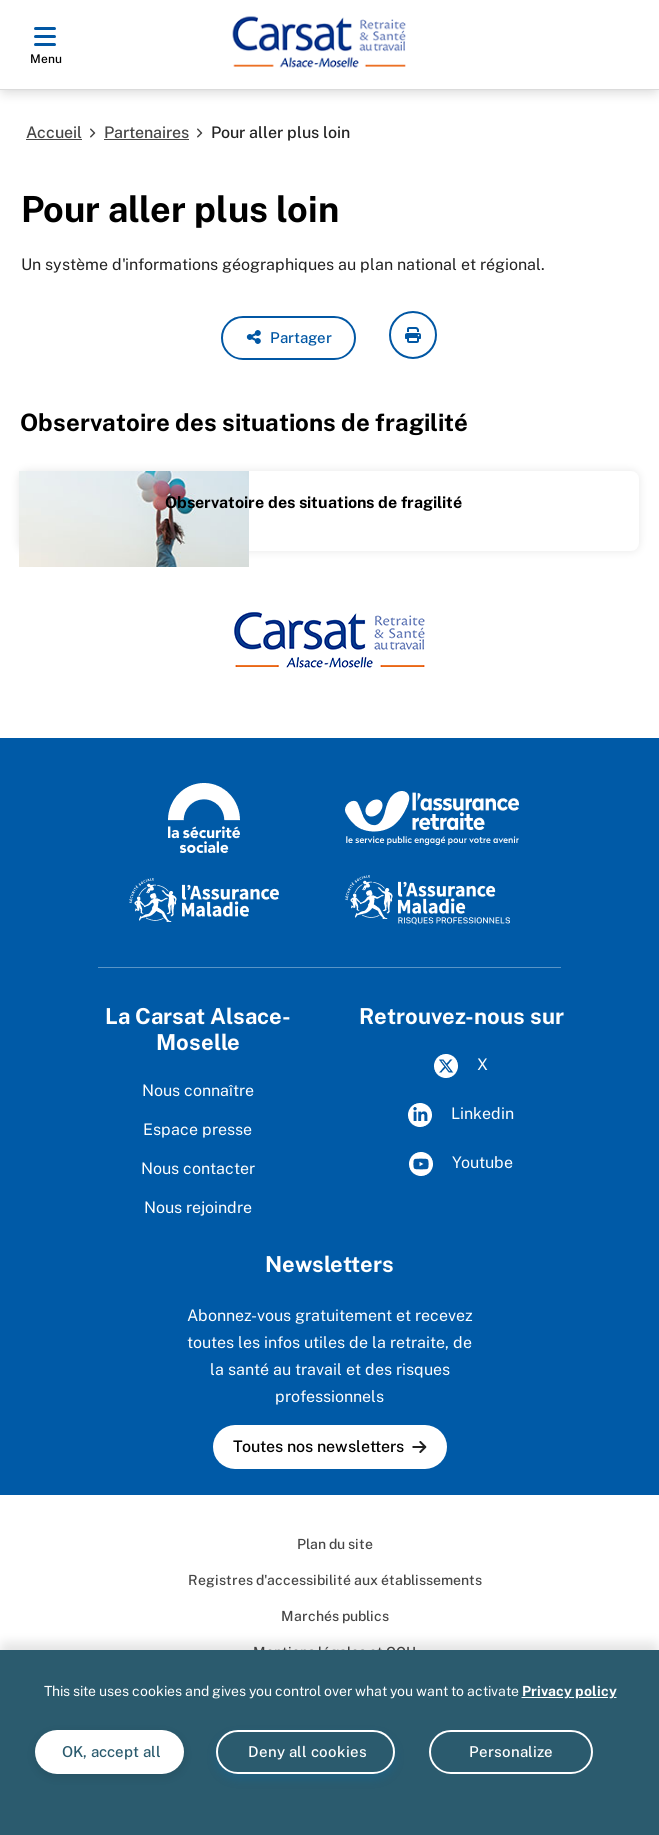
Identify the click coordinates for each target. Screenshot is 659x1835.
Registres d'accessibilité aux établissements (335, 1580)
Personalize (511, 1751)
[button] (288, 338)
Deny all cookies (305, 1751)
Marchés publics (335, 1616)
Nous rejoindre (198, 1207)
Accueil (54, 132)
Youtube (461, 1164)
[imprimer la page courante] (413, 335)
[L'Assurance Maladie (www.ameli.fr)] (204, 899)
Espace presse (197, 1129)
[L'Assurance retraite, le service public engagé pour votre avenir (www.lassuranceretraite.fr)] (432, 817)
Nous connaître (198, 1090)
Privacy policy (569, 1691)
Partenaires (146, 132)
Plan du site (335, 1544)
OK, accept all (109, 1751)
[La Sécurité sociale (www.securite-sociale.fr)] (204, 817)
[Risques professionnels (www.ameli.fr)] (427, 899)
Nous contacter (198, 1168)
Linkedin (461, 1115)
